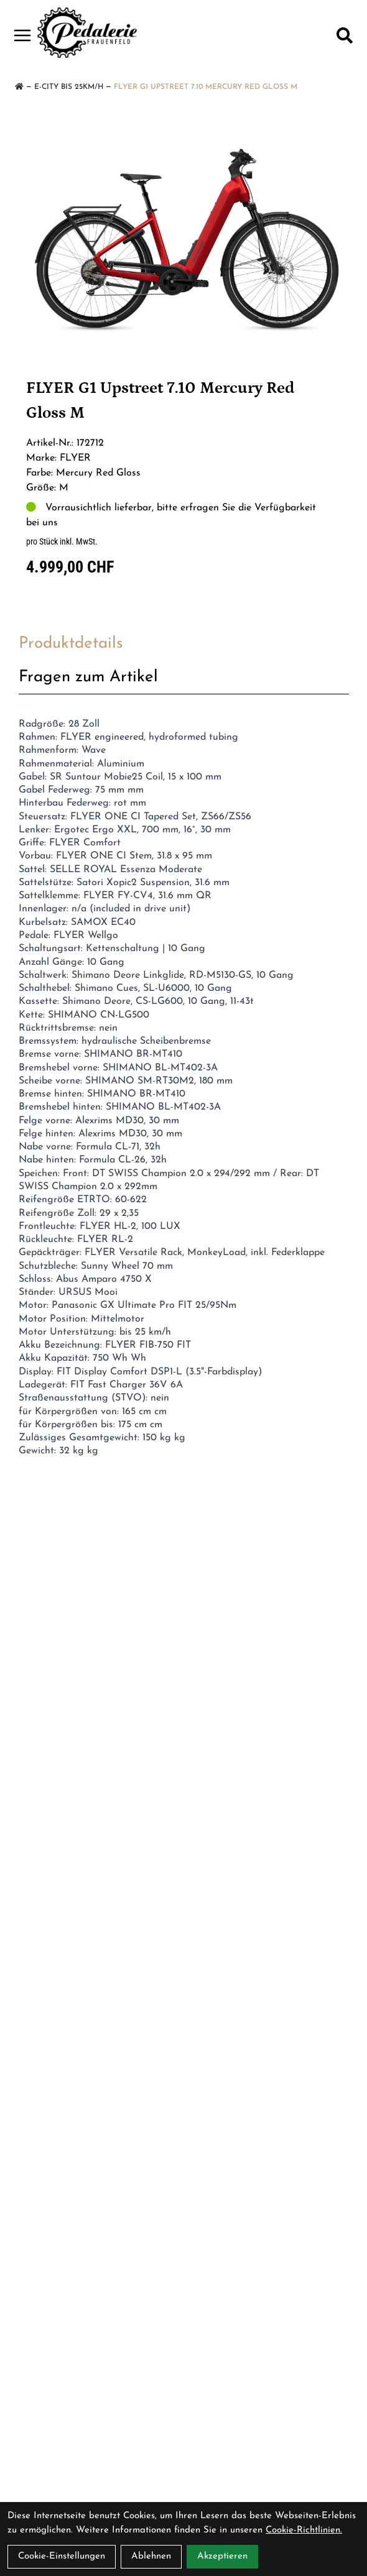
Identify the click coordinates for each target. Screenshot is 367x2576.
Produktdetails (71, 643)
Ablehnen (151, 2556)
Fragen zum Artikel (88, 677)
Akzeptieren (222, 2556)
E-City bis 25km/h (68, 87)
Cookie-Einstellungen (61, 2556)
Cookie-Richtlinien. (304, 2530)
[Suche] (345, 35)
